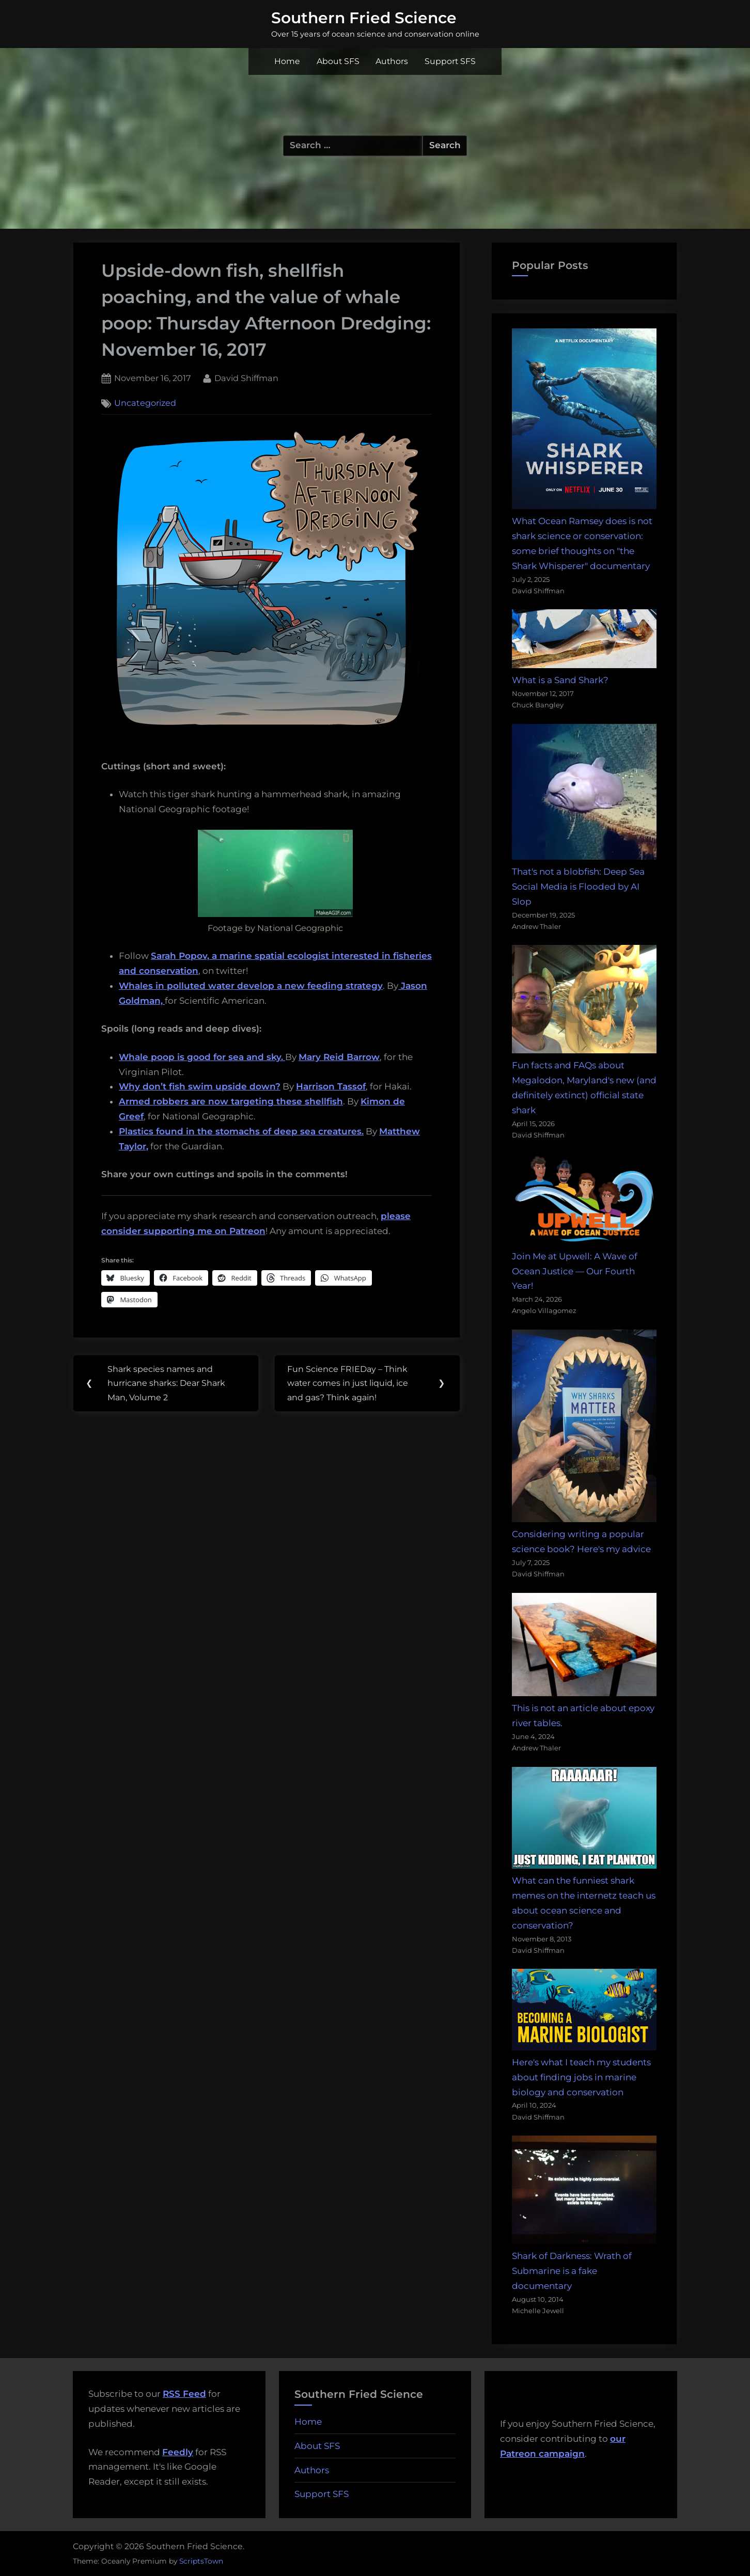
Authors (392, 61)
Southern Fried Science (364, 17)
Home (287, 61)
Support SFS (450, 61)
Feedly (177, 2452)
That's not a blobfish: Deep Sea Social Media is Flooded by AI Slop (578, 886)
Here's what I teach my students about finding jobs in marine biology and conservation (581, 2077)
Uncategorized (145, 403)
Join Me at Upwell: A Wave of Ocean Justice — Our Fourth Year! (574, 1271)
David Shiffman (246, 377)
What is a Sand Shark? (560, 680)
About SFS (338, 61)
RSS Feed (184, 2394)
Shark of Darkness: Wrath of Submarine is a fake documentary (572, 2271)
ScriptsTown (201, 2561)
